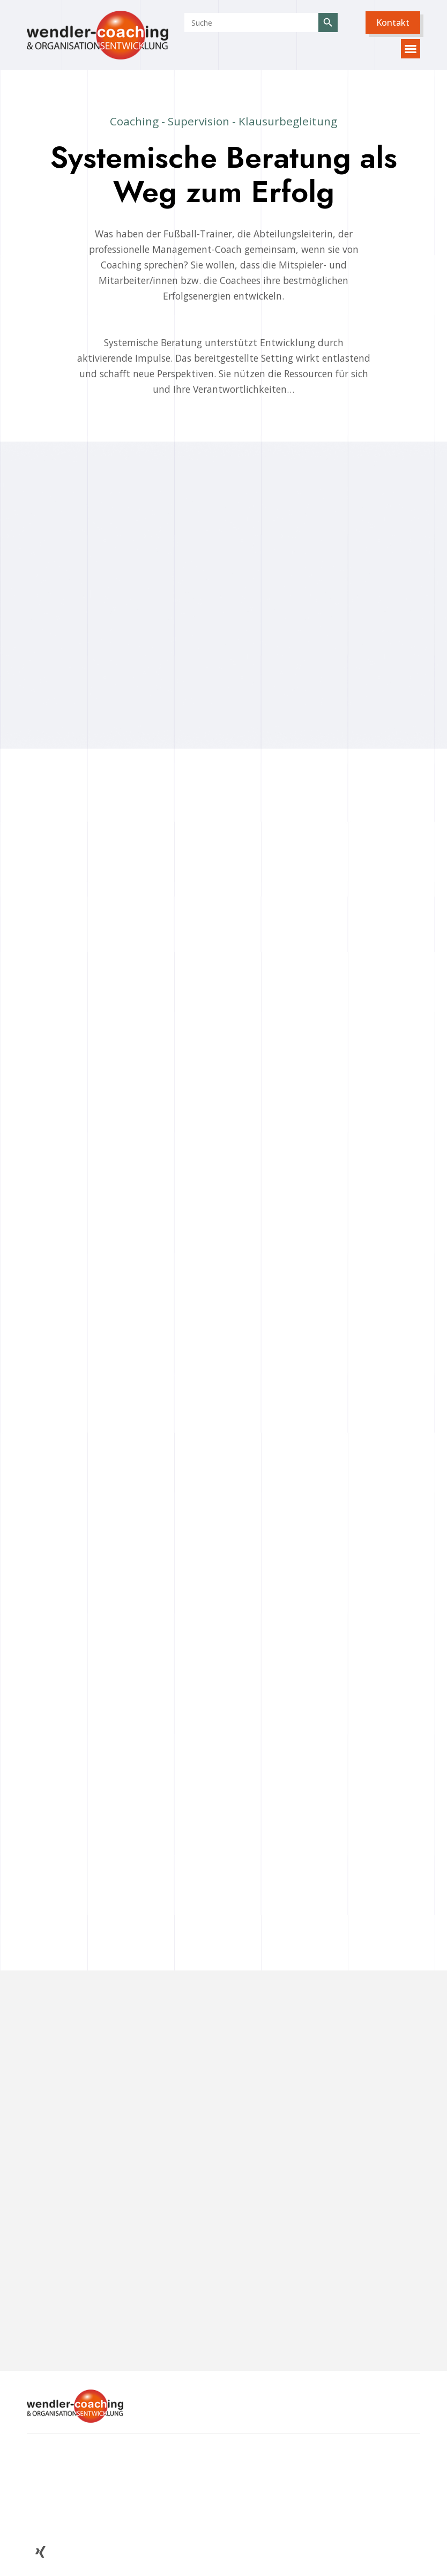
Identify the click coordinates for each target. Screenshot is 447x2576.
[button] (393, 22)
